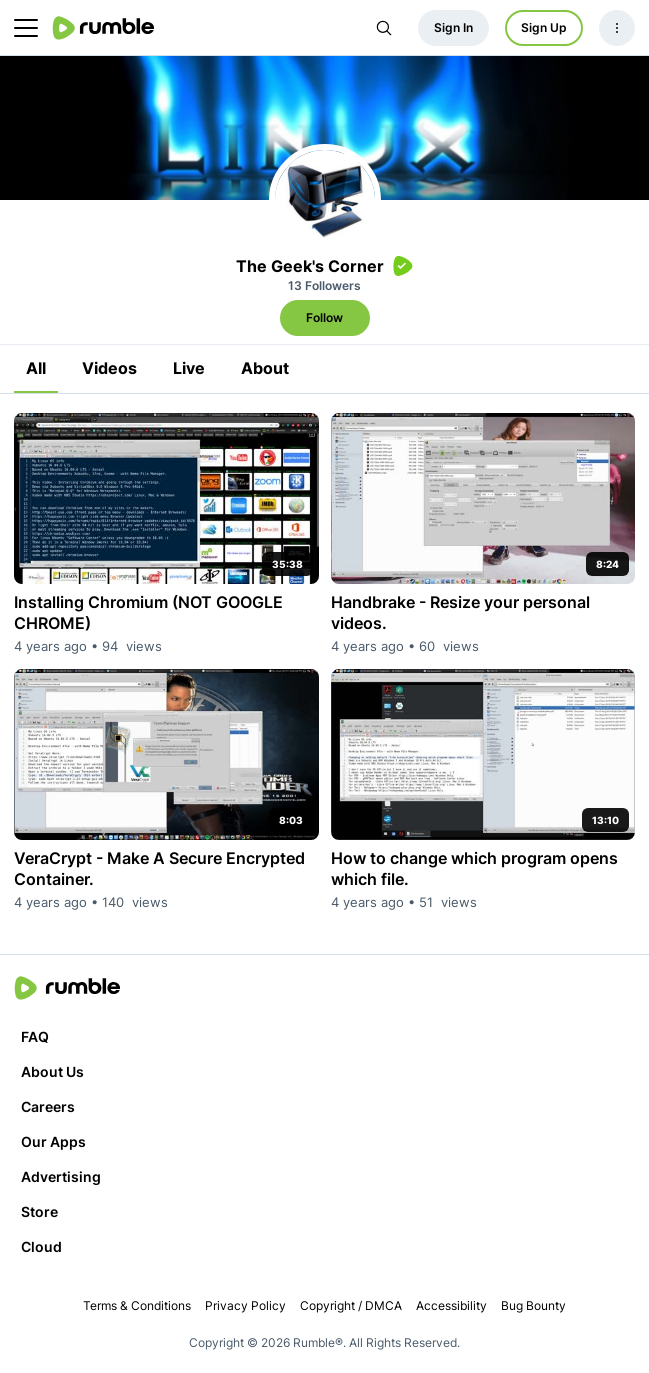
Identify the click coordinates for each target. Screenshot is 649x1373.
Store (39, 1211)
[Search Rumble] (384, 28)
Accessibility (451, 1305)
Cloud (41, 1246)
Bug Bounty (533, 1305)
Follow (324, 317)
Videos (109, 368)
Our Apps (53, 1141)
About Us (52, 1071)
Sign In (453, 27)
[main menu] (26, 28)
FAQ (35, 1036)
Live (189, 368)
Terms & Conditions (137, 1305)
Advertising (61, 1176)
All (36, 368)
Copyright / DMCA (351, 1305)
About (265, 368)
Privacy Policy (245, 1305)
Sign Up (544, 27)
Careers (48, 1106)
